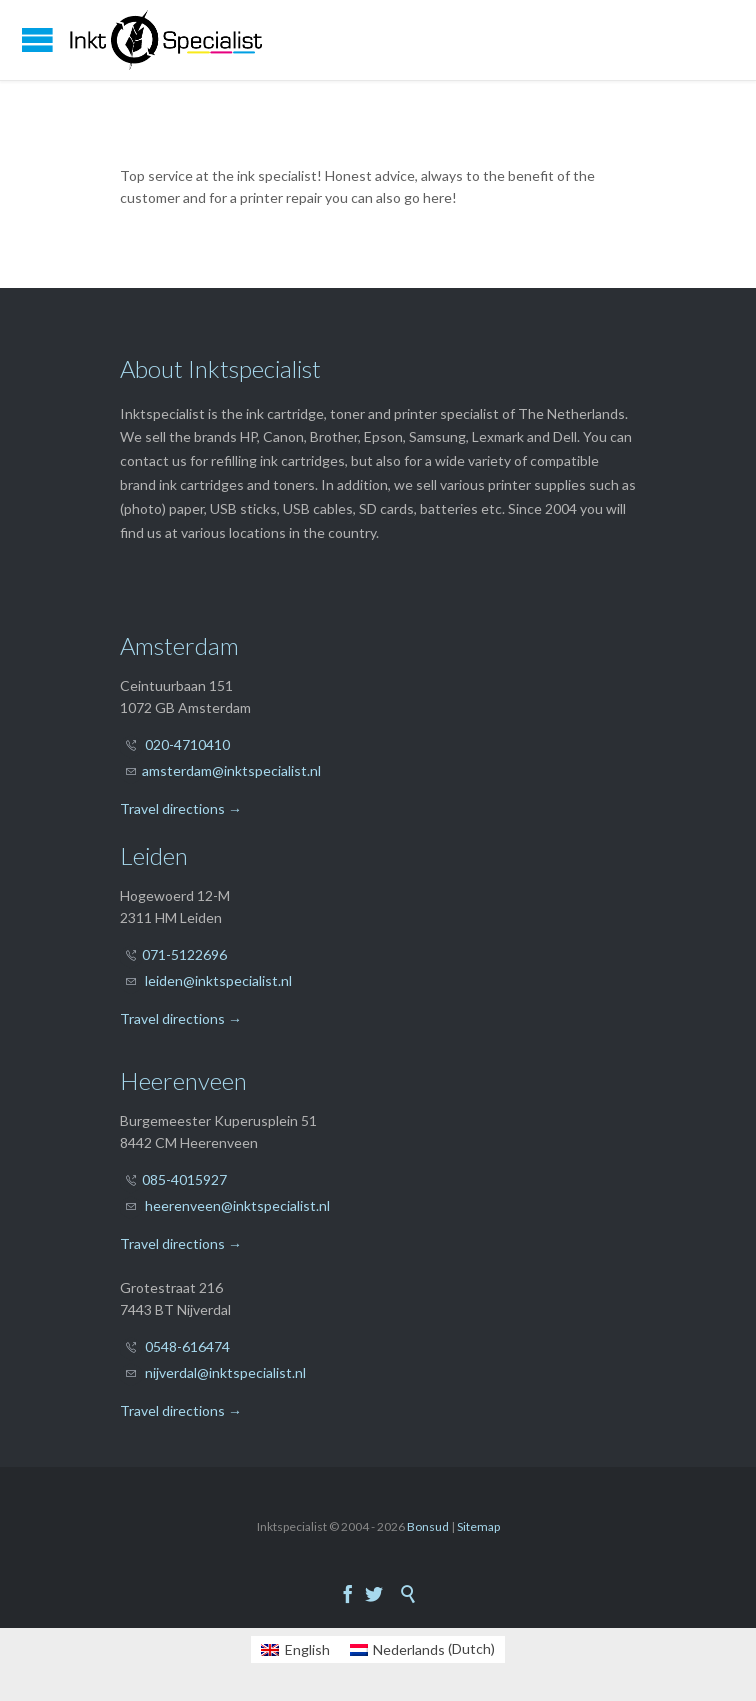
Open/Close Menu (37, 39)
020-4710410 (187, 744)
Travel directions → (181, 808)
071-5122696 (184, 954)
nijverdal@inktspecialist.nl (225, 1372)
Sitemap (478, 1526)
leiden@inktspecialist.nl (218, 980)
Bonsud (428, 1526)
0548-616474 (187, 1346)
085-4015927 (184, 1179)
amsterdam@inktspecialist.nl (231, 770)
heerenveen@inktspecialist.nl (237, 1205)
